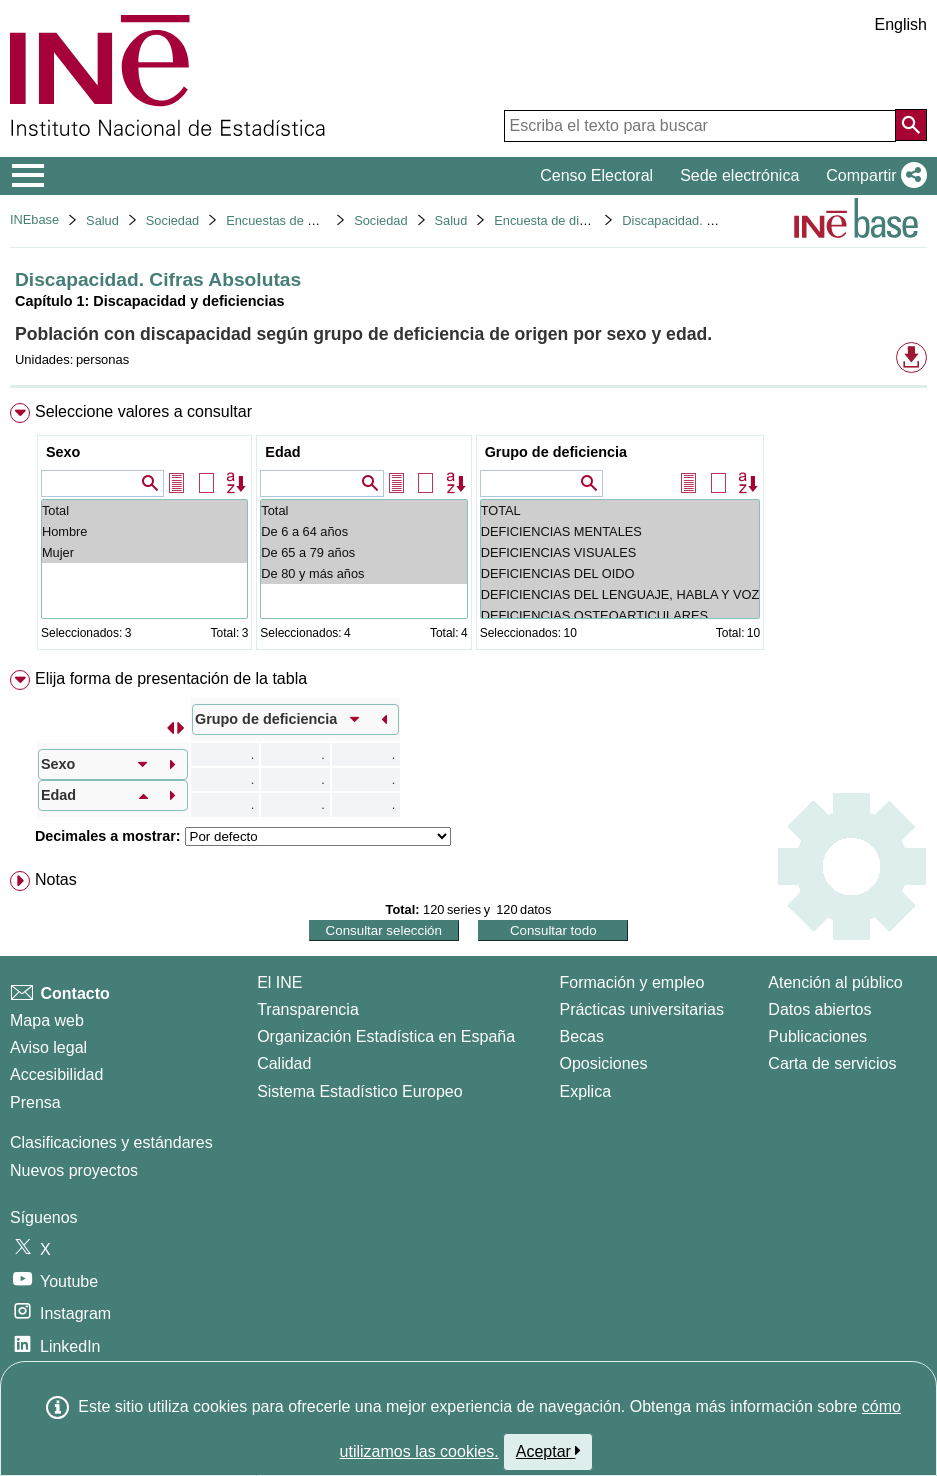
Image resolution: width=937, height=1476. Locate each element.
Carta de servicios (832, 1063)
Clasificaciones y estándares (111, 1142)
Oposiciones (603, 1063)
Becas (581, 1036)
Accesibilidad (56, 1074)
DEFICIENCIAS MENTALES (620, 531)
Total (144, 510)
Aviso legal (48, 1047)
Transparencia (308, 1009)
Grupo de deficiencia (556, 452)
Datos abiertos (819, 1009)
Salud (102, 220)
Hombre (144, 531)
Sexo (63, 452)
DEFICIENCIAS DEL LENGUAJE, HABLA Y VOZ (620, 594)
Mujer (144, 552)
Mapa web (47, 1020)
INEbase (34, 219)
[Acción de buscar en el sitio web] (911, 125)
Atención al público (835, 982)
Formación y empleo (631, 982)
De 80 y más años (363, 573)
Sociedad (172, 220)
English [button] (901, 24)
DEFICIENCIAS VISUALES (620, 552)
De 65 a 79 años (363, 552)
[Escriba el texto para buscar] (700, 126)
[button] (872, 176)
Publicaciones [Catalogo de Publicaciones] (817, 1036)
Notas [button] (56, 879)
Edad (282, 452)
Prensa (35, 1102)
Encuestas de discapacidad (304, 220)
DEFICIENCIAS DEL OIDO (620, 573)
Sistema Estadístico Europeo (359, 1091)
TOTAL (620, 510)
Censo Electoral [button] (596, 175)
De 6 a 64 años (363, 531)
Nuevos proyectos (74, 1170)
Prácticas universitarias (641, 1009)
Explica (585, 1091)
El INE (279, 982)
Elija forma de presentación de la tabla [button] (171, 678)
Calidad (284, 1063)
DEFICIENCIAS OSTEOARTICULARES (620, 615)
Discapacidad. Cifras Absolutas (710, 220)
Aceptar (548, 1451)
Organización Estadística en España (386, 1036)
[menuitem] (468, 530)
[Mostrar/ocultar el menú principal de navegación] (28, 176)
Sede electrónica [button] (739, 175)
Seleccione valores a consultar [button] (143, 411)
